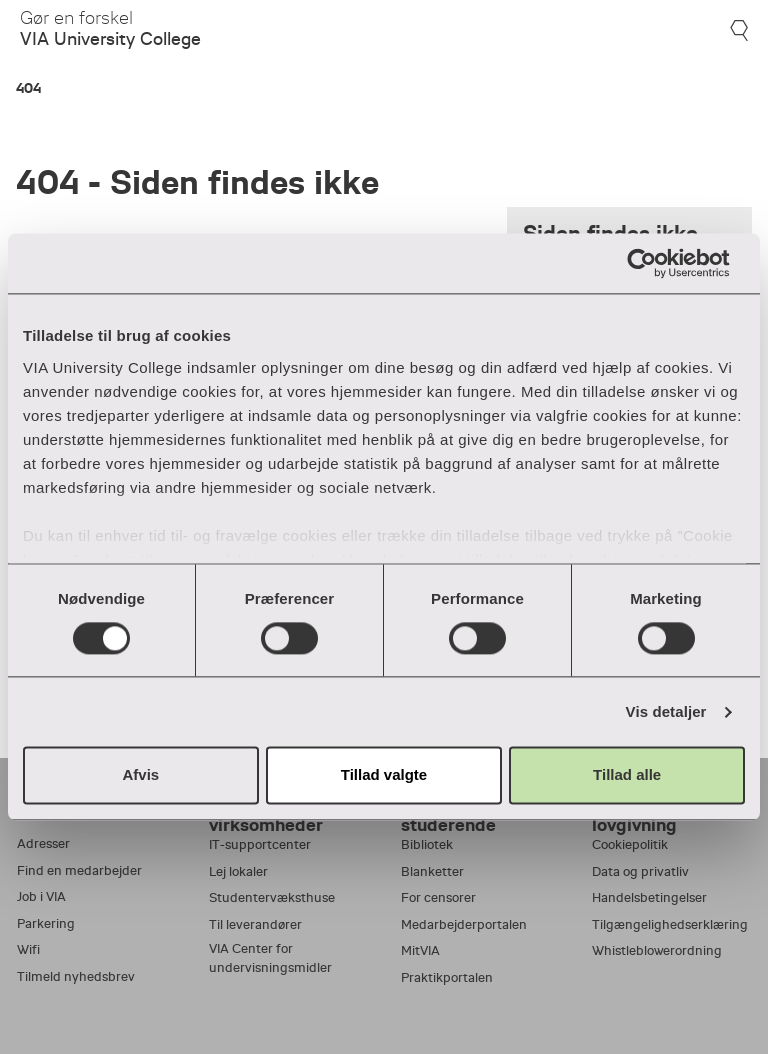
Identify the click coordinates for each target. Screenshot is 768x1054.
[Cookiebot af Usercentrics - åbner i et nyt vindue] (657, 263)
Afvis (140, 775)
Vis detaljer (666, 711)
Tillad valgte (384, 775)
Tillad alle (627, 775)
